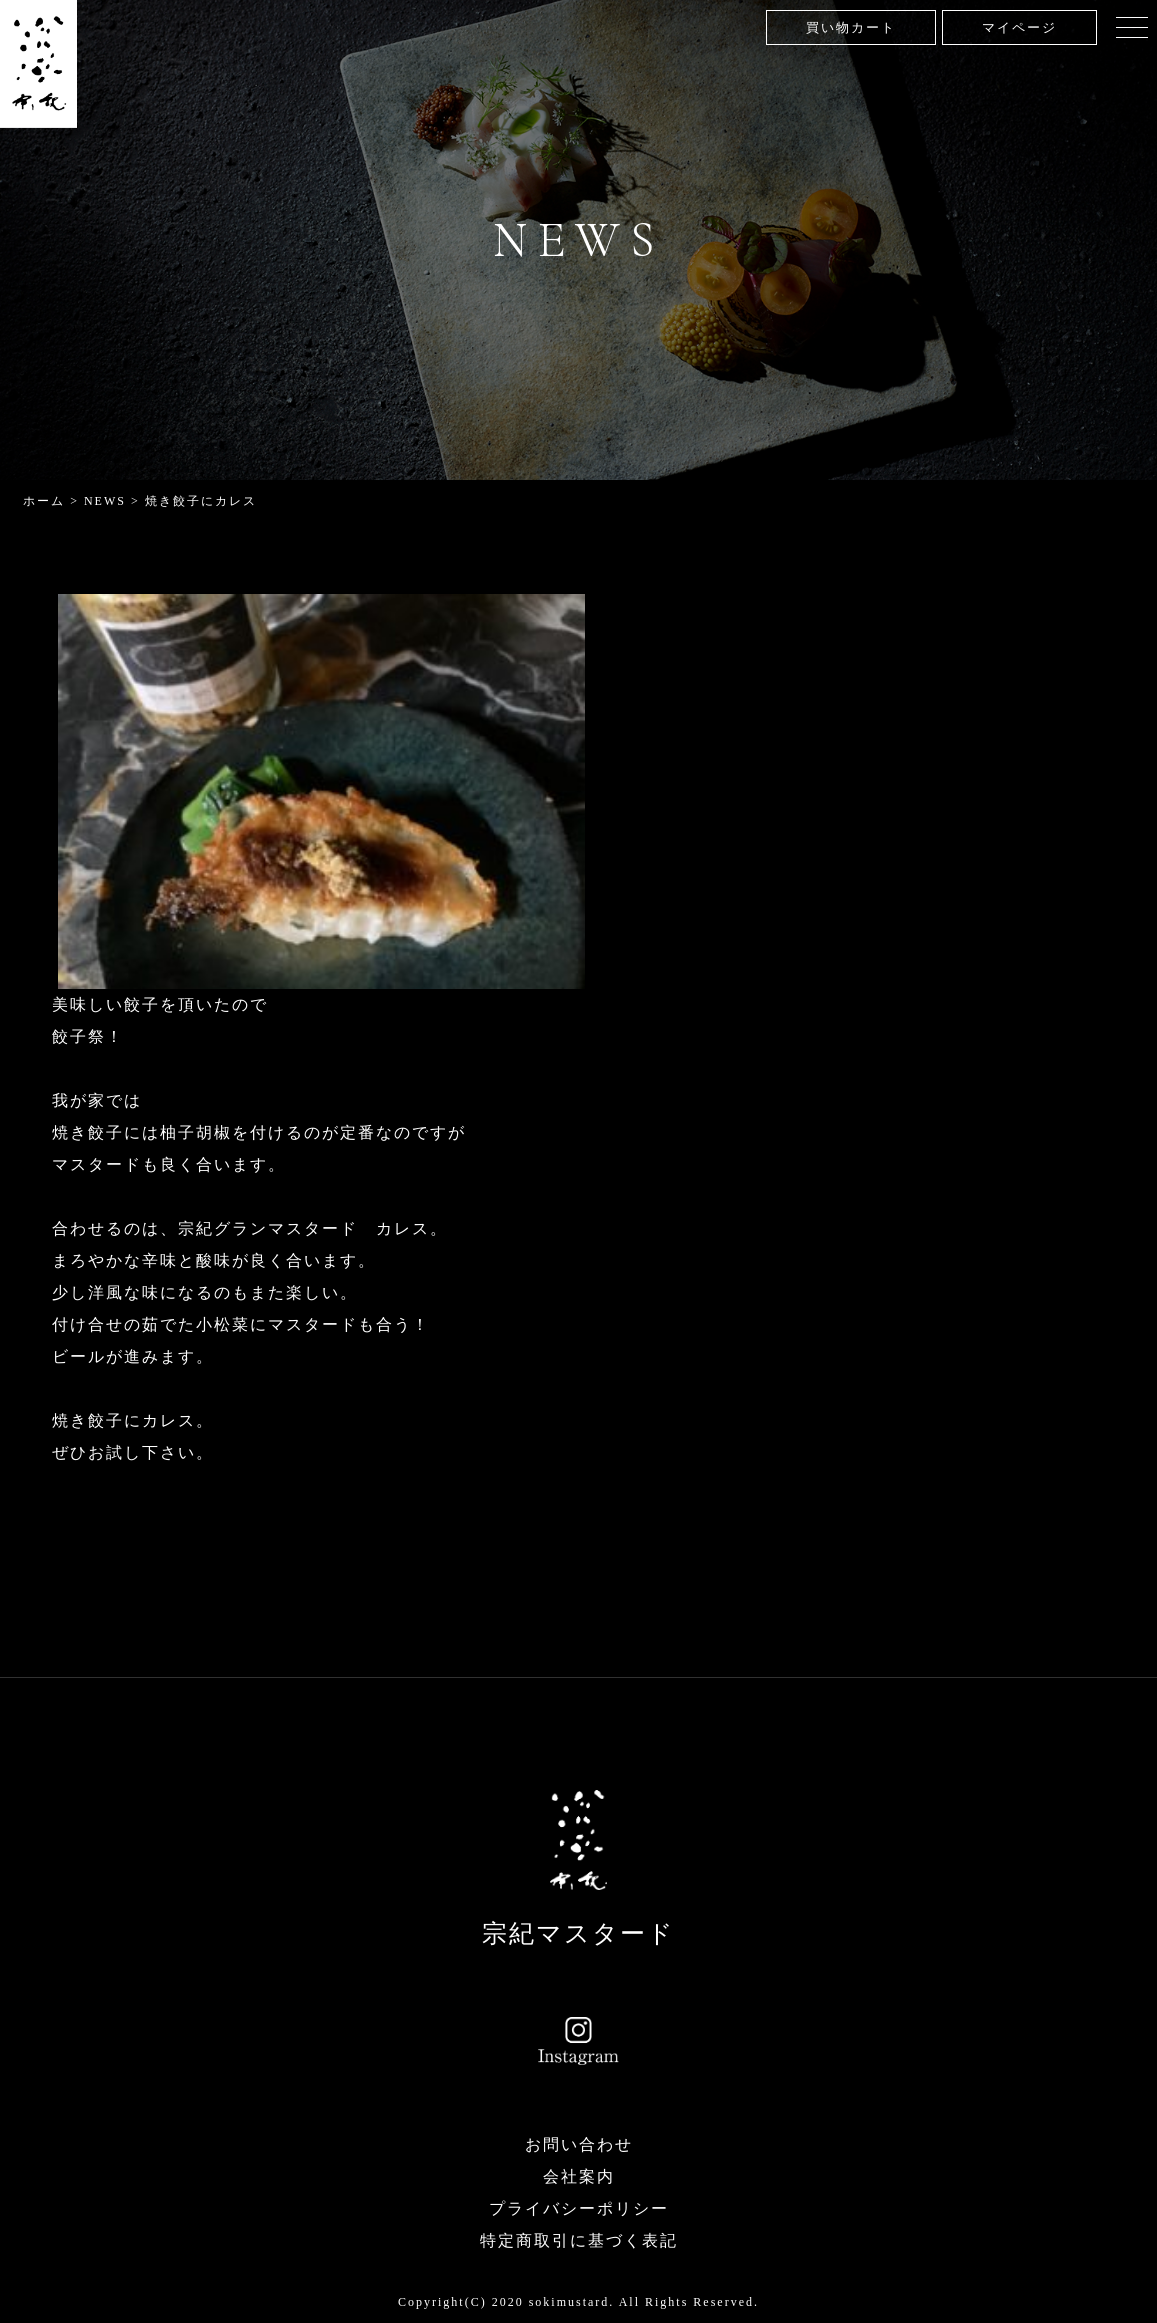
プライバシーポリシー (579, 2208)
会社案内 (579, 2176)
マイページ (1019, 27)
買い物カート (851, 27)
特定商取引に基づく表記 (579, 2240)
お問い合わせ (579, 2144)
